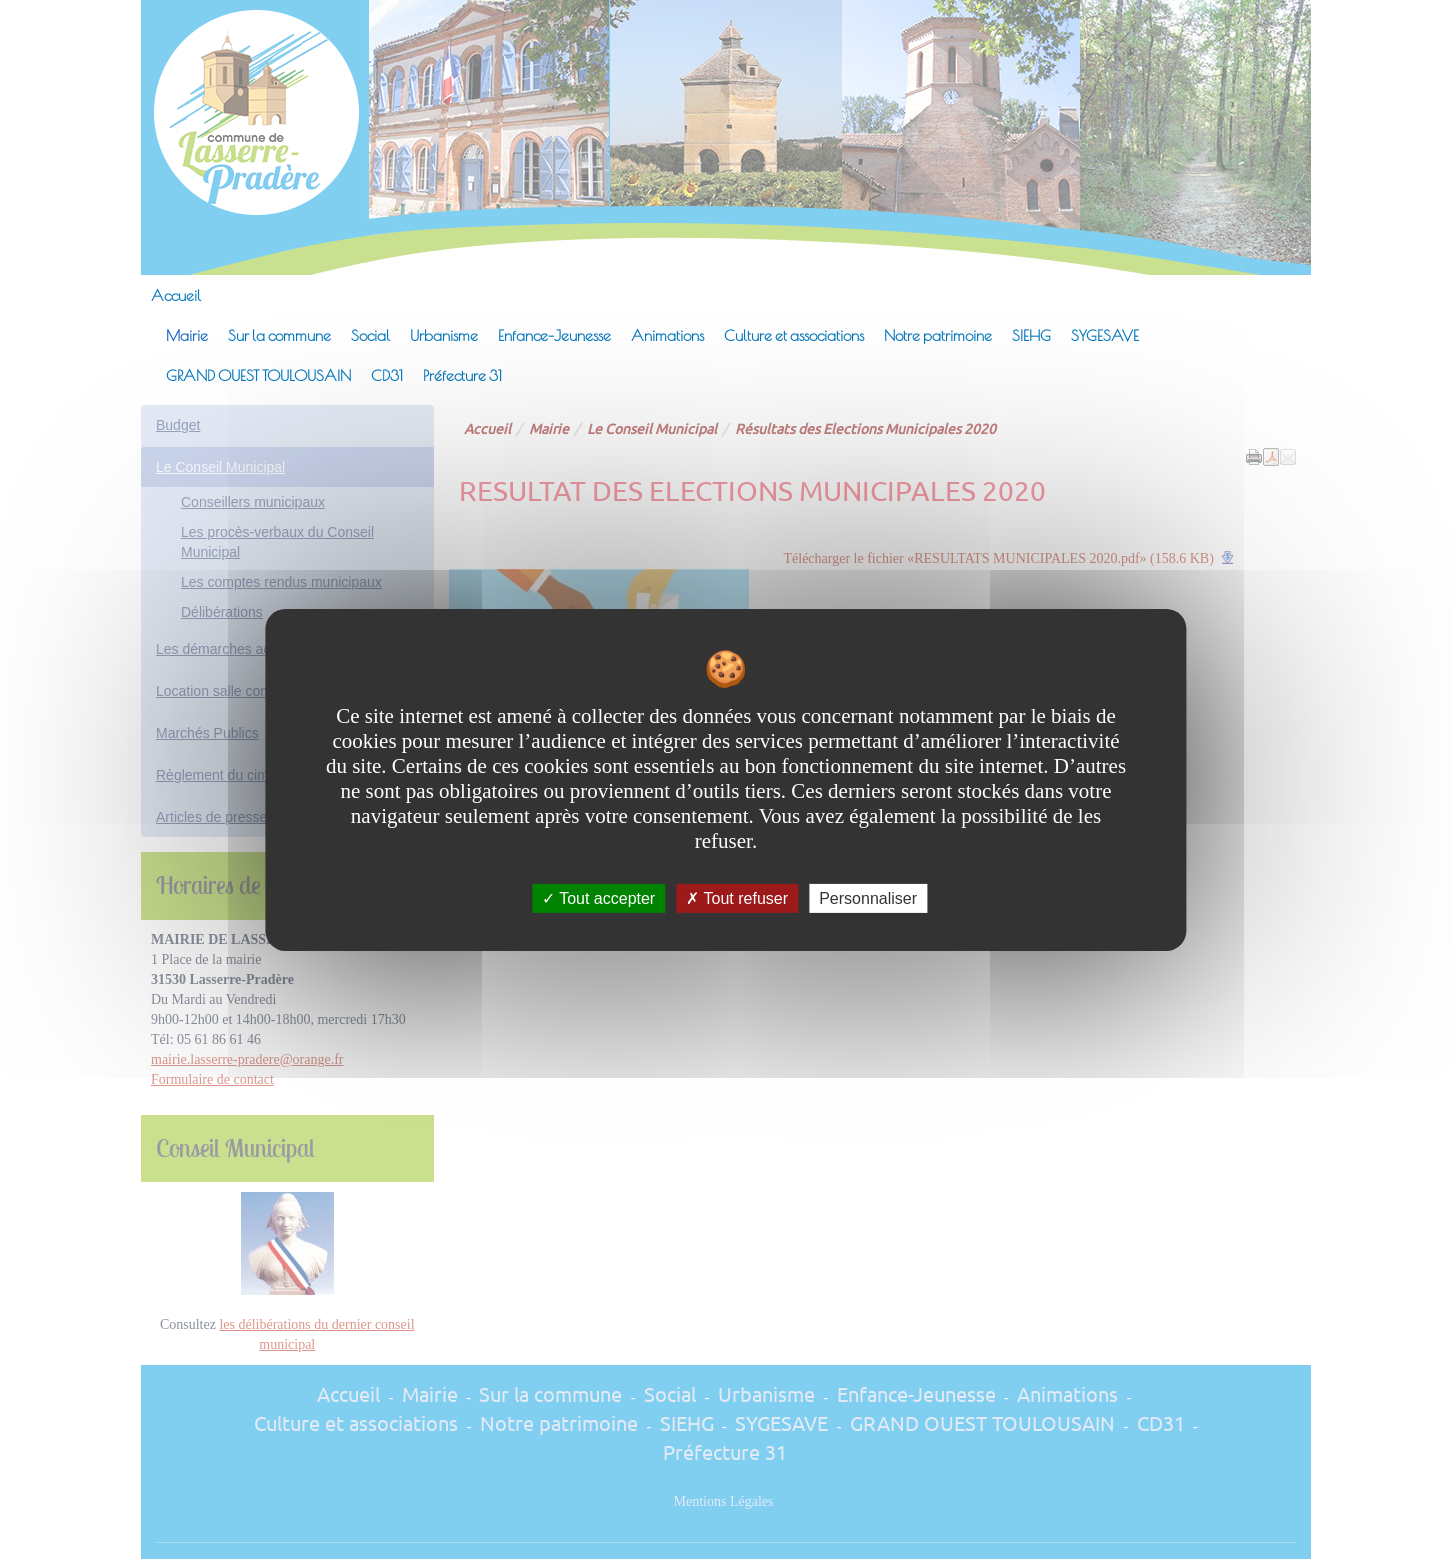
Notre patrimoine (938, 335)
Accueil (176, 295)
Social (370, 335)
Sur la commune (279, 335)
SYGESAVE (1105, 335)
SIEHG (1031, 335)
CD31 (387, 375)
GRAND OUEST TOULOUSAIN (258, 375)
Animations (667, 335)
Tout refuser (737, 897)
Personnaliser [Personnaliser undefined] (868, 897)
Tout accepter (598, 897)
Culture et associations (794, 335)
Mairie (187, 335)
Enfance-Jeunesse (554, 335)
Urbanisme (444, 335)
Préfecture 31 (462, 375)
